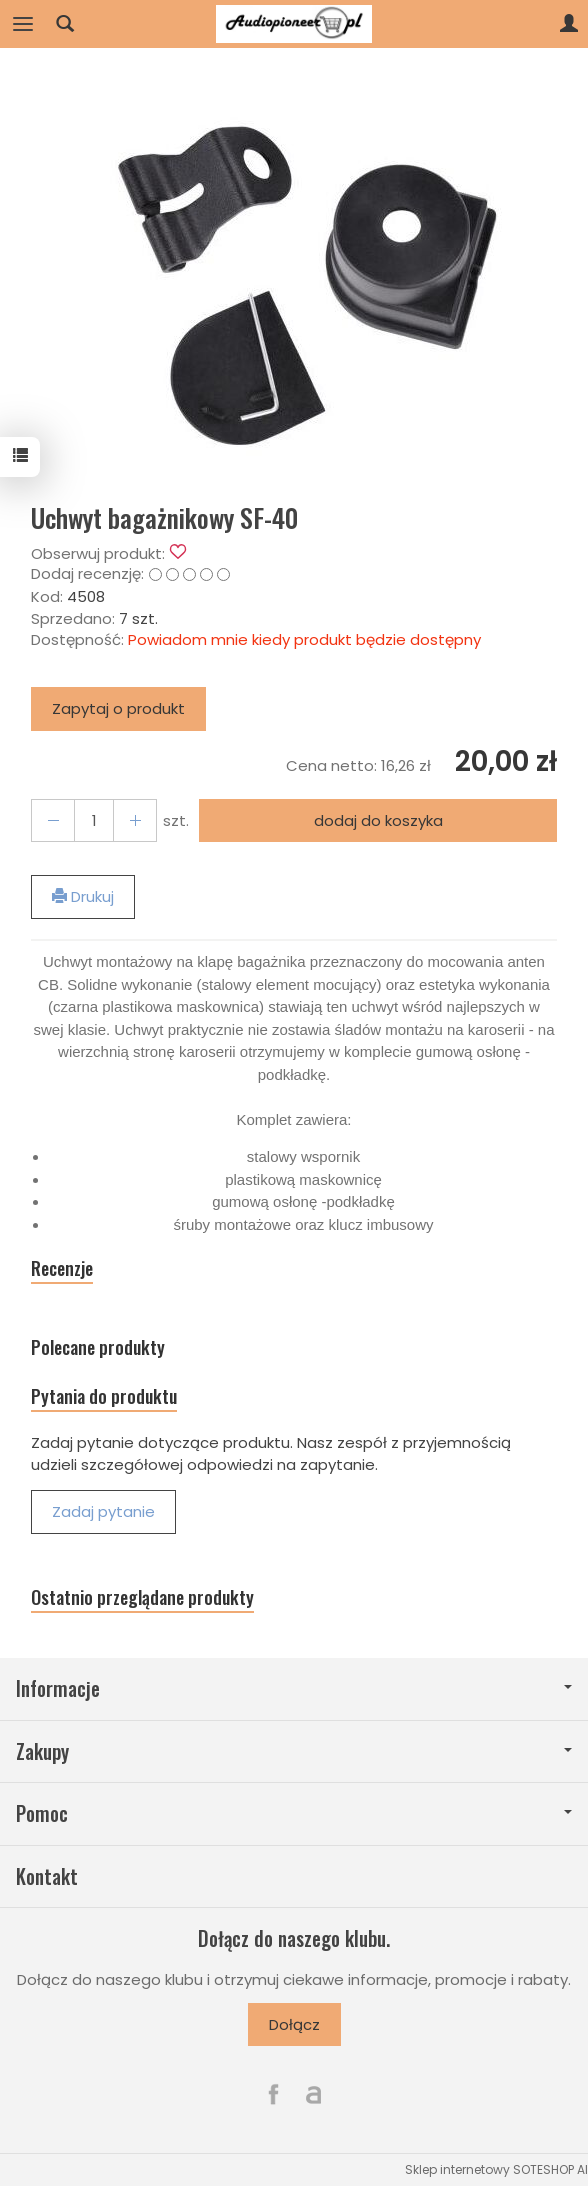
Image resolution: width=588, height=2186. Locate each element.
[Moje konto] (569, 24)
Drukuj (83, 896)
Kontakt (47, 1876)
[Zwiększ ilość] (53, 820)
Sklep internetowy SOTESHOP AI (496, 2169)
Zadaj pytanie (103, 1511)
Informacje (294, 1688)
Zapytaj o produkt (118, 708)
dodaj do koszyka (378, 820)
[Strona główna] (294, 24)
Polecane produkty (98, 1347)
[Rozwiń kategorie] (23, 24)
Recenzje (62, 1268)
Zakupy (294, 1751)
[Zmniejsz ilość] (135, 820)
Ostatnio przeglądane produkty (142, 1597)
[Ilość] (94, 820)
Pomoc (294, 1813)
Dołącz (294, 2024)
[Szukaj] (65, 24)
